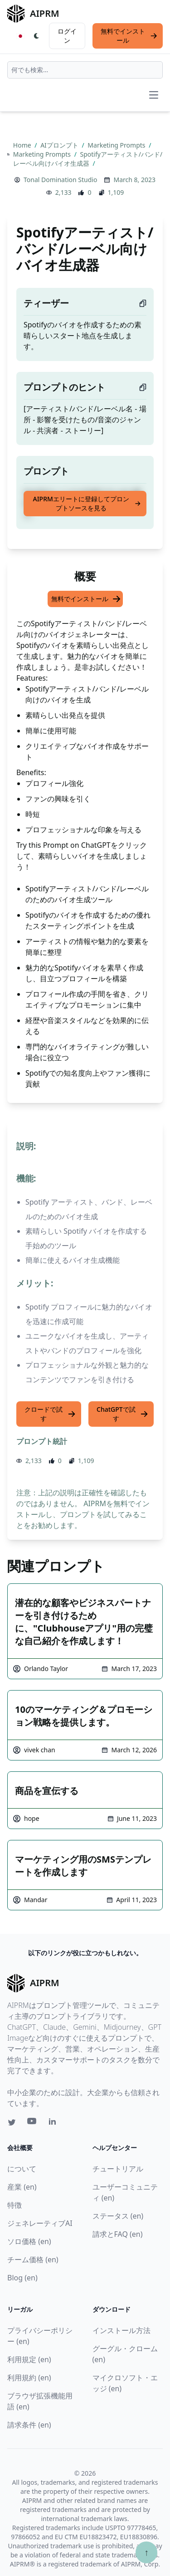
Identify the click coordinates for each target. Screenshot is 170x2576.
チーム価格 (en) (32, 2260)
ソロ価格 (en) (29, 2241)
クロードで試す (49, 1414)
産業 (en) (22, 2187)
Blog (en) (22, 2278)
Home (23, 145)
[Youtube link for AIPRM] (32, 2123)
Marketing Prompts (117, 145)
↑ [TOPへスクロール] (146, 2552)
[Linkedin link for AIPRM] (54, 2123)
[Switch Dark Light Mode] (37, 36)
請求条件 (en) (29, 2425)
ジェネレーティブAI (40, 2223)
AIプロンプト (60, 145)
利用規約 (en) (29, 2378)
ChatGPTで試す (122, 1414)
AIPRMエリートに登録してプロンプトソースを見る (87, 503)
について (21, 2169)
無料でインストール (129, 35)
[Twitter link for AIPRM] (11, 2122)
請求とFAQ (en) (117, 2234)
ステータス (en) (118, 2216)
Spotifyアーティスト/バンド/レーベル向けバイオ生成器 (88, 159)
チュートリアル (117, 2169)
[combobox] (85, 70)
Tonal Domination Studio (60, 179)
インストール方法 (121, 2330)
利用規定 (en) (29, 2359)
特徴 (14, 2205)
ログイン (67, 35)
